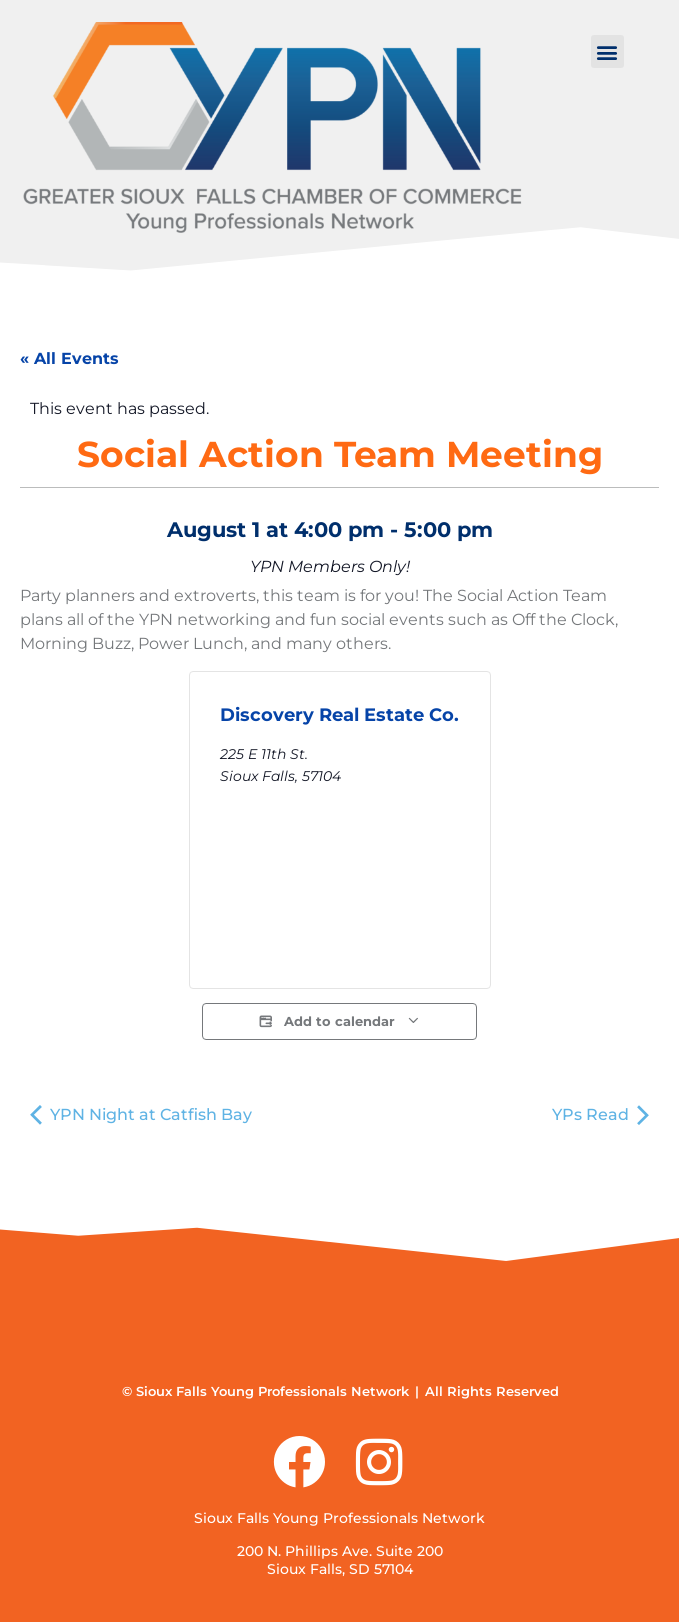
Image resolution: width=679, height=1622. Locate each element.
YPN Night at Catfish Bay (141, 1114)
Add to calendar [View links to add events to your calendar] (339, 1021)
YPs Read (600, 1114)
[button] (607, 51)
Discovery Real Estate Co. (339, 715)
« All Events (69, 358)
